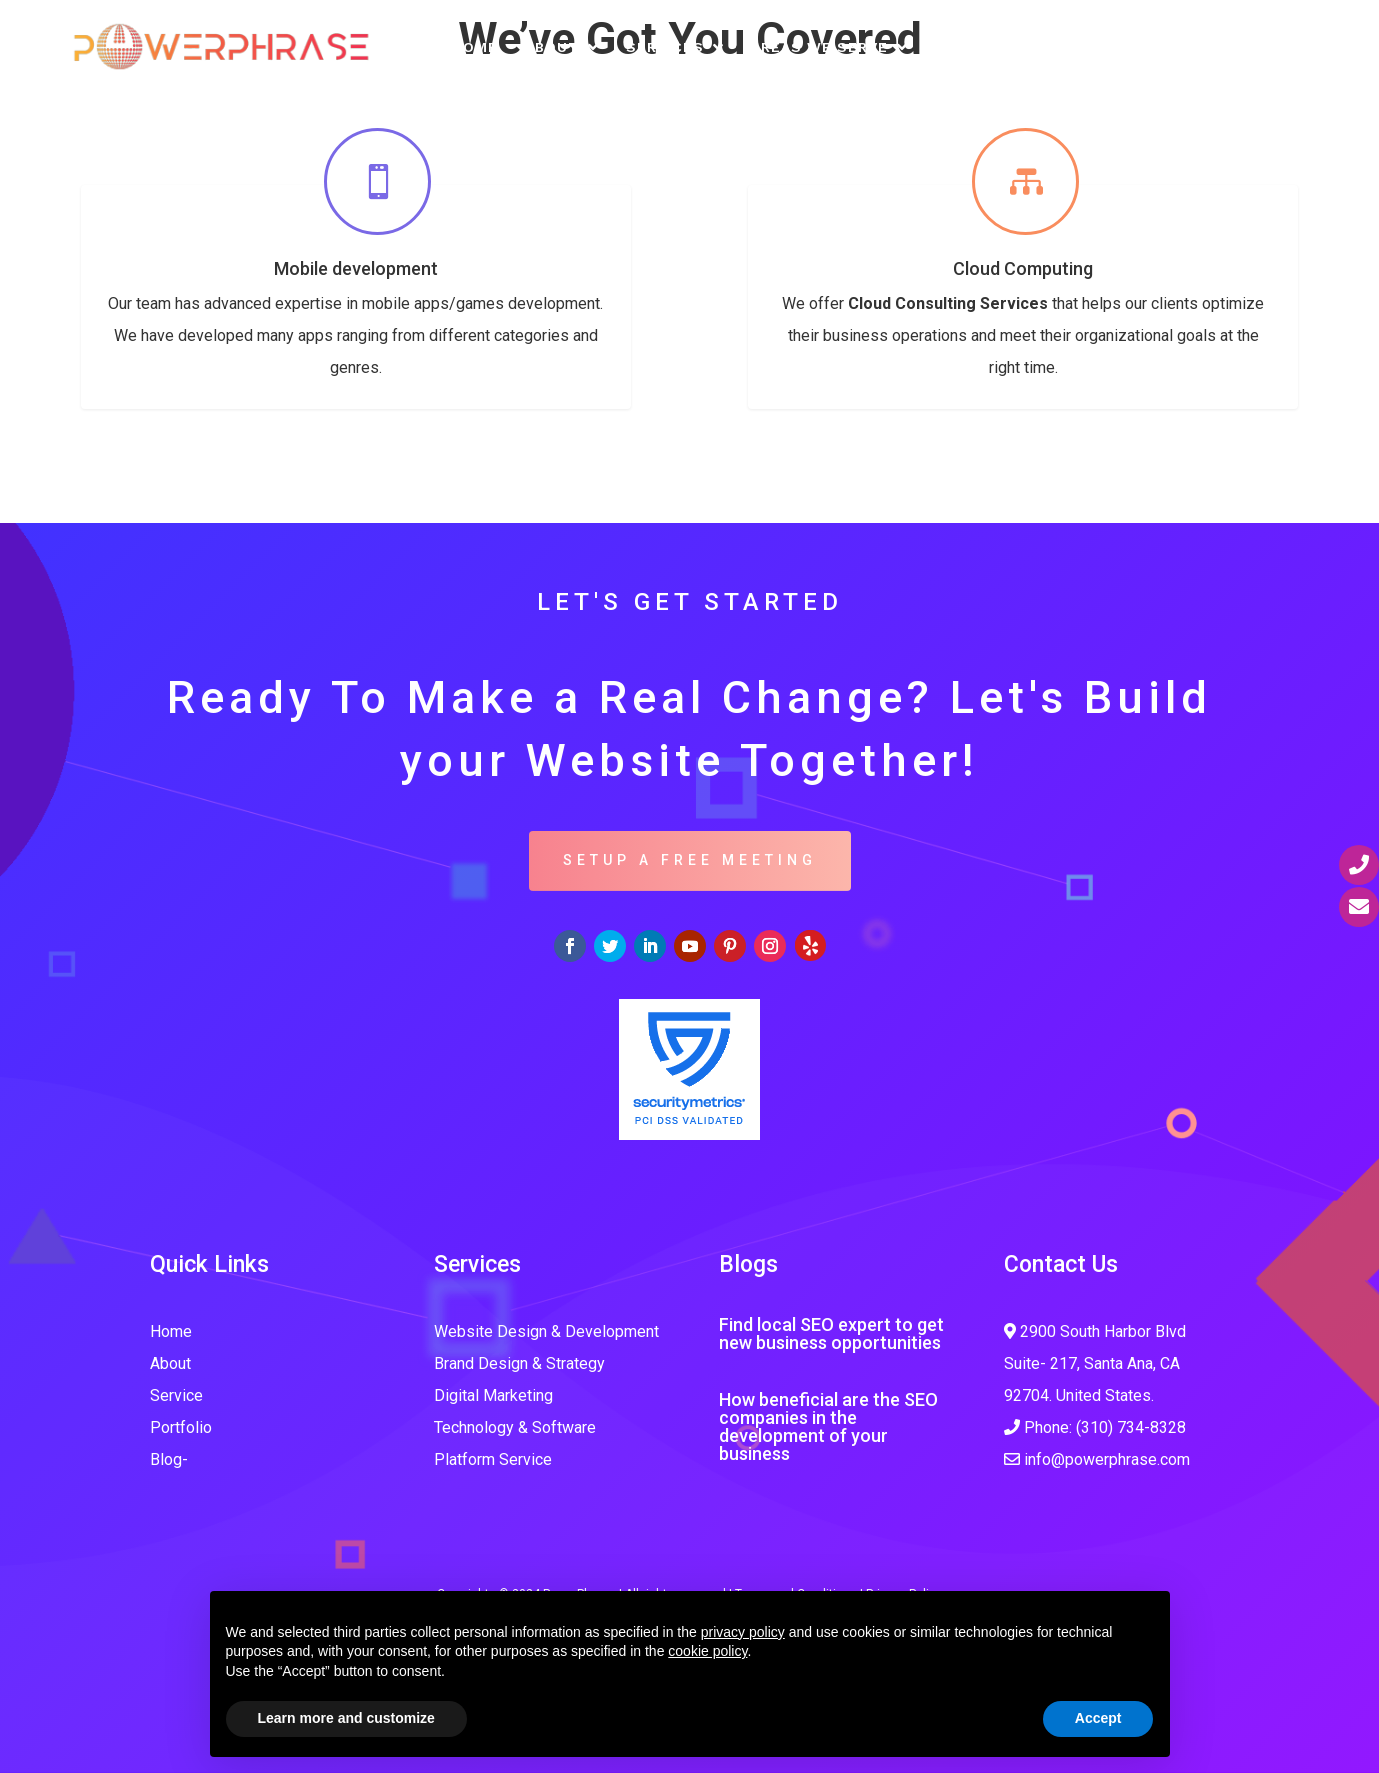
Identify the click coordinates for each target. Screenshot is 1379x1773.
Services (665, 47)
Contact (1277, 47)
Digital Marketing (493, 1395)
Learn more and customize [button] (346, 1718)
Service (176, 1395)
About (552, 47)
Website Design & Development (546, 1331)
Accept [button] (1098, 1718)
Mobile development (356, 268)
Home (475, 47)
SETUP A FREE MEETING (690, 860)
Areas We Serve (819, 47)
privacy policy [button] (743, 1632)
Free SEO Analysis (1133, 47)
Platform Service (493, 1459)
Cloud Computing (1023, 268)
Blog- (169, 1459)
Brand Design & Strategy (519, 1363)
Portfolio (981, 47)
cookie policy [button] (707, 1651)
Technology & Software (515, 1427)
